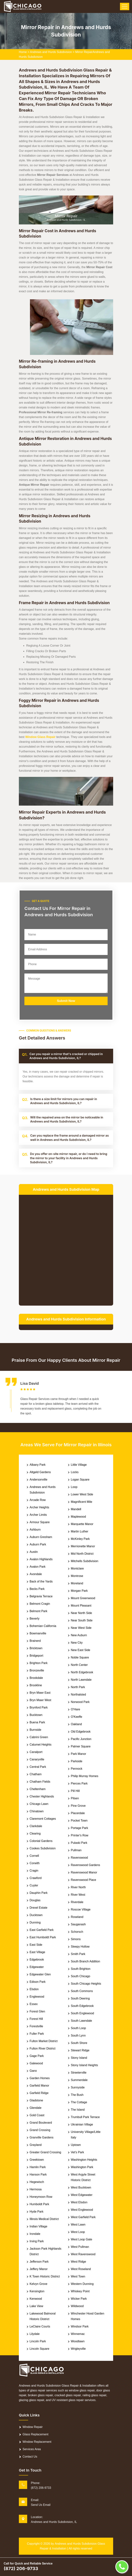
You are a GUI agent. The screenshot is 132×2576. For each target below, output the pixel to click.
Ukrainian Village (82, 2124)
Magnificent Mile (81, 1501)
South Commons (82, 1991)
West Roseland (81, 2269)
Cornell (34, 1855)
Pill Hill (75, 1790)
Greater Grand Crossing (45, 2152)
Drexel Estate (38, 1907)
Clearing (35, 1833)
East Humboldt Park (43, 1937)
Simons (76, 1939)
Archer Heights (39, 1507)
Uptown (76, 2144)
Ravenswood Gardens (85, 1865)
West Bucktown (81, 2187)
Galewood (36, 2063)
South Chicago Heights (86, 1983)
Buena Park (37, 1722)
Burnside (35, 1729)
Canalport (36, 1752)
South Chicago (80, 1976)
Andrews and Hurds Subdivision (51, 52)
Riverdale (77, 1902)
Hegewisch (37, 2181)
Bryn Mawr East (40, 1692)
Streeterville (78, 2072)
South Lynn (78, 2035)
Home (23, 52)
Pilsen (75, 1798)
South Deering (80, 1998)
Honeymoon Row (41, 2196)
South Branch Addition (85, 1961)
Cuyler (34, 1885)
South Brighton (80, 1968)
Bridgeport (36, 1655)
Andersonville (38, 1479)
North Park (78, 1687)
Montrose (77, 1575)
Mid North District (82, 1553)
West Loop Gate (81, 2239)
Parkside (76, 1761)
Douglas (35, 1900)
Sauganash (78, 1924)
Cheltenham (37, 1789)
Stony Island (79, 2057)
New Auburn (79, 1635)
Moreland (77, 1583)
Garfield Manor (39, 2085)
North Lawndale (81, 1679)
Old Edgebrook (81, 1731)
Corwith (35, 1863)
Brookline (36, 1685)
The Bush (77, 2094)
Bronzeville (37, 1670)
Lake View (36, 2306)
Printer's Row (79, 1835)
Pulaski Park (79, 1842)
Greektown (37, 2159)
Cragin (34, 1870)
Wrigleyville (78, 2348)
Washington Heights (84, 2159)
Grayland (36, 2144)
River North (78, 1887)
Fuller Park (37, 2033)
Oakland (76, 1724)
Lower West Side (82, 1494)
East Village (37, 1952)
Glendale (35, 2107)
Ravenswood (79, 1857)
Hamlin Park (38, 2167)
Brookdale (36, 1677)
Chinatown (37, 1811)
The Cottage (79, 2102)
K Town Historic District (45, 2276)
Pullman (76, 1850)
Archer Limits (38, 1514)
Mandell (76, 1509)
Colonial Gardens (41, 1840)
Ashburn (35, 1529)
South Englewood (82, 2013)
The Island (78, 2109)
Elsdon (34, 1989)
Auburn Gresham (41, 1537)
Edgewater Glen (40, 1974)
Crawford (36, 1878)
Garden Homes (40, 2078)
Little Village (79, 1464)
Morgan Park (79, 1590)
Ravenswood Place (83, 1879)
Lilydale (35, 2333)
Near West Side (81, 1627)
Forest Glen (37, 2011)
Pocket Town (79, 1820)
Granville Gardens (41, 2137)
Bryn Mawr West (40, 1700)
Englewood (37, 1996)
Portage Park (79, 1828)
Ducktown (36, 1915)
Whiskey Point (80, 2291)
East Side (36, 1944)
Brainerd (35, 1640)
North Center (79, 1664)
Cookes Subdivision (43, 1848)
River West (78, 1894)
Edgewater (37, 1967)
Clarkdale (36, 1826)
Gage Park (37, 2055)
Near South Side (81, 1620)
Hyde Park (36, 2211)
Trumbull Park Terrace (85, 2117)
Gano (33, 2070)
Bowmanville (38, 1633)
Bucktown (36, 1714)
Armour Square (40, 1522)
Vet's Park (77, 2152)
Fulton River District (42, 2048)
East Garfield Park (42, 1929)
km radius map (66, 1249)
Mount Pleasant (81, 1605)
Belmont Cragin (40, 1603)
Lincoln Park (38, 2341)
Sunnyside (78, 2087)
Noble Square (80, 1657)
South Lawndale (81, 2020)
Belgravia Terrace (41, 1596)
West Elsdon (79, 2202)
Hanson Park (38, 2174)
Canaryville (37, 1759)
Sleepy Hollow (80, 1946)
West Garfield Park (83, 2217)
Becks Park (37, 1588)
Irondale (35, 2233)
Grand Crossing (40, 2130)
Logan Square (80, 1479)
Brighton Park (39, 1663)
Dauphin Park (39, 1892)
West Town (78, 2276)
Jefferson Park (39, 2261)
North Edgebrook (82, 1672)
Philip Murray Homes (84, 1776)
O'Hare (75, 1709)
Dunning (35, 1922)
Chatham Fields (40, 1781)
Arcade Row (38, 1499)
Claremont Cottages (43, 1818)
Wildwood (77, 2306)
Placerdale (78, 1813)
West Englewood (82, 2209)
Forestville (36, 2026)
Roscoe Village (80, 1909)
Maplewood (78, 1516)
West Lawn (78, 2224)
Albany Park (37, 1464)
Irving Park (37, 2241)
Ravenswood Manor (84, 1872)
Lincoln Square (39, 2348)
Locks (75, 1472)
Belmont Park (38, 1611)
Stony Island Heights (84, 2065)
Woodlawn (77, 2341)
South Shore (79, 2042)
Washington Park (82, 2167)
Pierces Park (79, 1783)
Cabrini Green (39, 1737)
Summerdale (79, 2080)
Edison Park (37, 1981)
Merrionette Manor (83, 1546)
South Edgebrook (82, 2005)
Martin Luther (79, 1531)
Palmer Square (81, 1746)
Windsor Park (80, 2326)
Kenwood (36, 2298)
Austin (34, 1551)
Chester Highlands (42, 1796)
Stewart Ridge (80, 2050)
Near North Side (81, 1613)
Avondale (36, 1574)
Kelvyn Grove (38, 2283)
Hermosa (36, 2189)
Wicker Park (79, 2298)
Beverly (34, 1618)
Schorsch (77, 1931)
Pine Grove (78, 1805)
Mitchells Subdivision (84, 1561)
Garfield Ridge (39, 2093)
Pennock (76, 1768)
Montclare (77, 1568)
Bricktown (36, 1648)
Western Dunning (82, 2283)
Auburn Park (38, 1544)
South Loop (78, 2028)
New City (77, 1642)
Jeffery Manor (39, 2269)
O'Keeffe (76, 1716)
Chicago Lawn (39, 1803)
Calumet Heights (40, 1744)
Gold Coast (37, 2115)
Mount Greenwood (83, 1598)
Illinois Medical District (44, 2219)
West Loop (78, 2232)
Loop (74, 1487)
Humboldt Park (39, 2204)
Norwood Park (80, 1701)
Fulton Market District (43, 2041)
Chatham (36, 1774)
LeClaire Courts (40, 2326)
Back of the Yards (41, 1581)
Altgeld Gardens (40, 1472)
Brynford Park (39, 1707)
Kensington (37, 2291)
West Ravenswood (83, 2254)
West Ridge (78, 2261)
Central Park (38, 1766)
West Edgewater (81, 2194)
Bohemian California (43, 1626)
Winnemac (78, 2333)
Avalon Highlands (41, 1559)
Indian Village (38, 2226)
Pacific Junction (81, 1739)
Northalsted (78, 1694)
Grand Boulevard (41, 2122)
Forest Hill (36, 2018)
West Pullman (80, 2246)
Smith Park (78, 1954)
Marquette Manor (82, 1524)
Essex (34, 2004)
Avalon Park (37, 1566)
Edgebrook (37, 1959)
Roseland (77, 1916)
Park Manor (78, 1753)
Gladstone (36, 2100)
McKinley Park (80, 1538)
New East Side (80, 1650)
